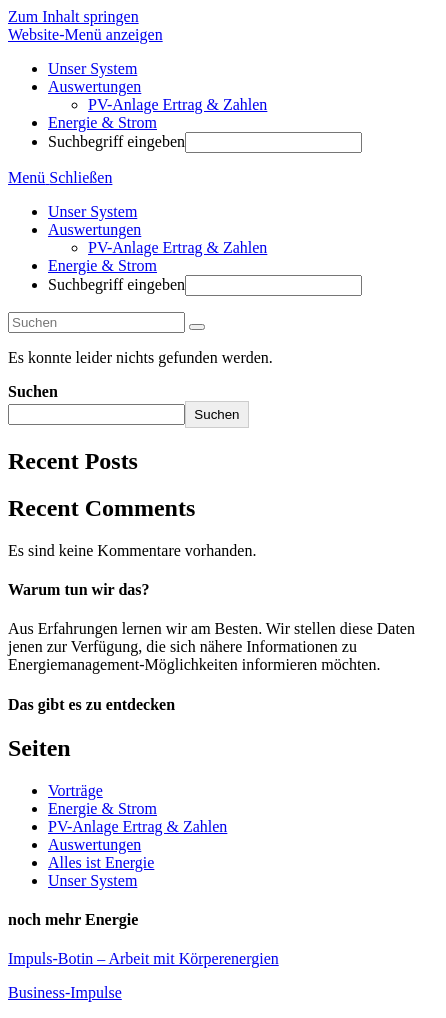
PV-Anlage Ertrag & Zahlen (177, 247)
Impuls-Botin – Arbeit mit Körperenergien (143, 958)
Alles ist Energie (101, 862)
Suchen (33, 391)
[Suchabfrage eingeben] (96, 322)
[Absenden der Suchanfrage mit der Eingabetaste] (273, 142)
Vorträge (75, 790)
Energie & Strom (102, 265)
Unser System (92, 211)
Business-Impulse (65, 992)
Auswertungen (94, 229)
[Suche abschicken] (197, 327)
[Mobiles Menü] (60, 177)
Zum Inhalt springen (73, 16)
